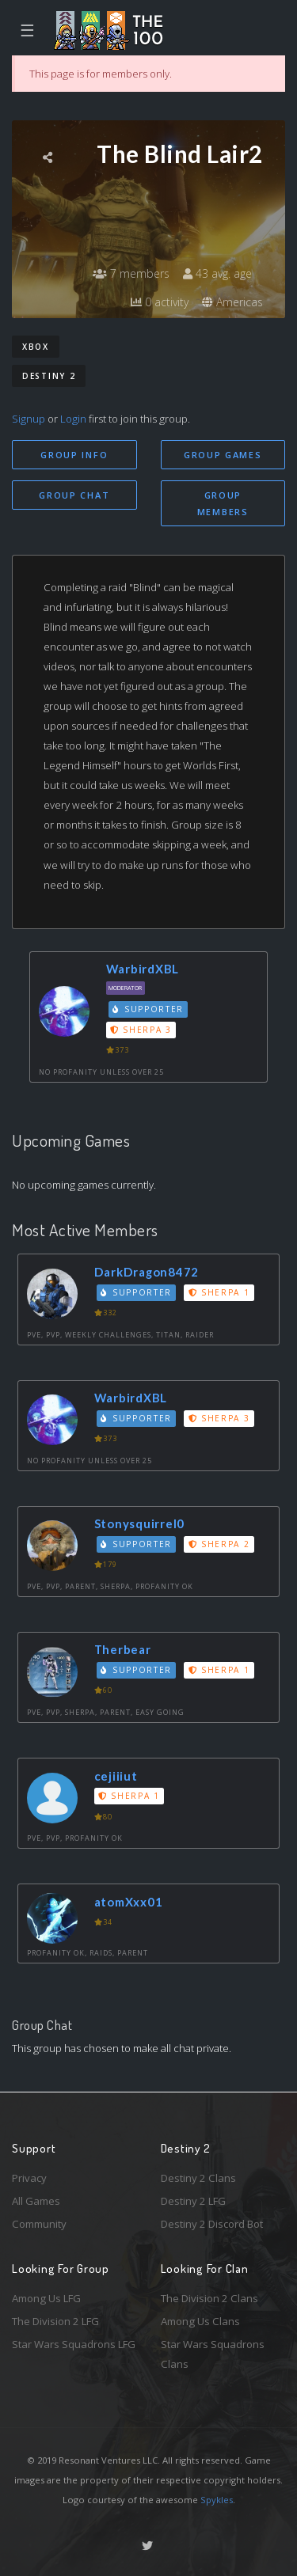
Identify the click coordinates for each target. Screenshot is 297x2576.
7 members (131, 273)
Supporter (148, 1009)
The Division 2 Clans (209, 2298)
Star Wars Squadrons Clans (213, 2354)
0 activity (159, 301)
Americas (232, 301)
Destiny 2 (48, 375)
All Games (36, 2201)
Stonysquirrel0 (139, 1523)
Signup (28, 419)
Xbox (35, 346)
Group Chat (74, 495)
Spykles (216, 2500)
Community (39, 2224)
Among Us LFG (46, 2298)
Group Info (74, 455)
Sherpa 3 (141, 1029)
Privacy (29, 2178)
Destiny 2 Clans (198, 2178)
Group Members (223, 503)
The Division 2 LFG (55, 2321)
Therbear (122, 1649)
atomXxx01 (128, 1902)
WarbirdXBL (143, 969)
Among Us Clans (200, 2321)
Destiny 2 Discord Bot (212, 2224)
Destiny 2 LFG (193, 2201)
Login (73, 419)
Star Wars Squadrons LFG (73, 2344)
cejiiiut (116, 1776)
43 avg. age (217, 273)
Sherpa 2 (219, 1544)
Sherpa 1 (219, 1292)
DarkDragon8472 (147, 1272)
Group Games (223, 455)
